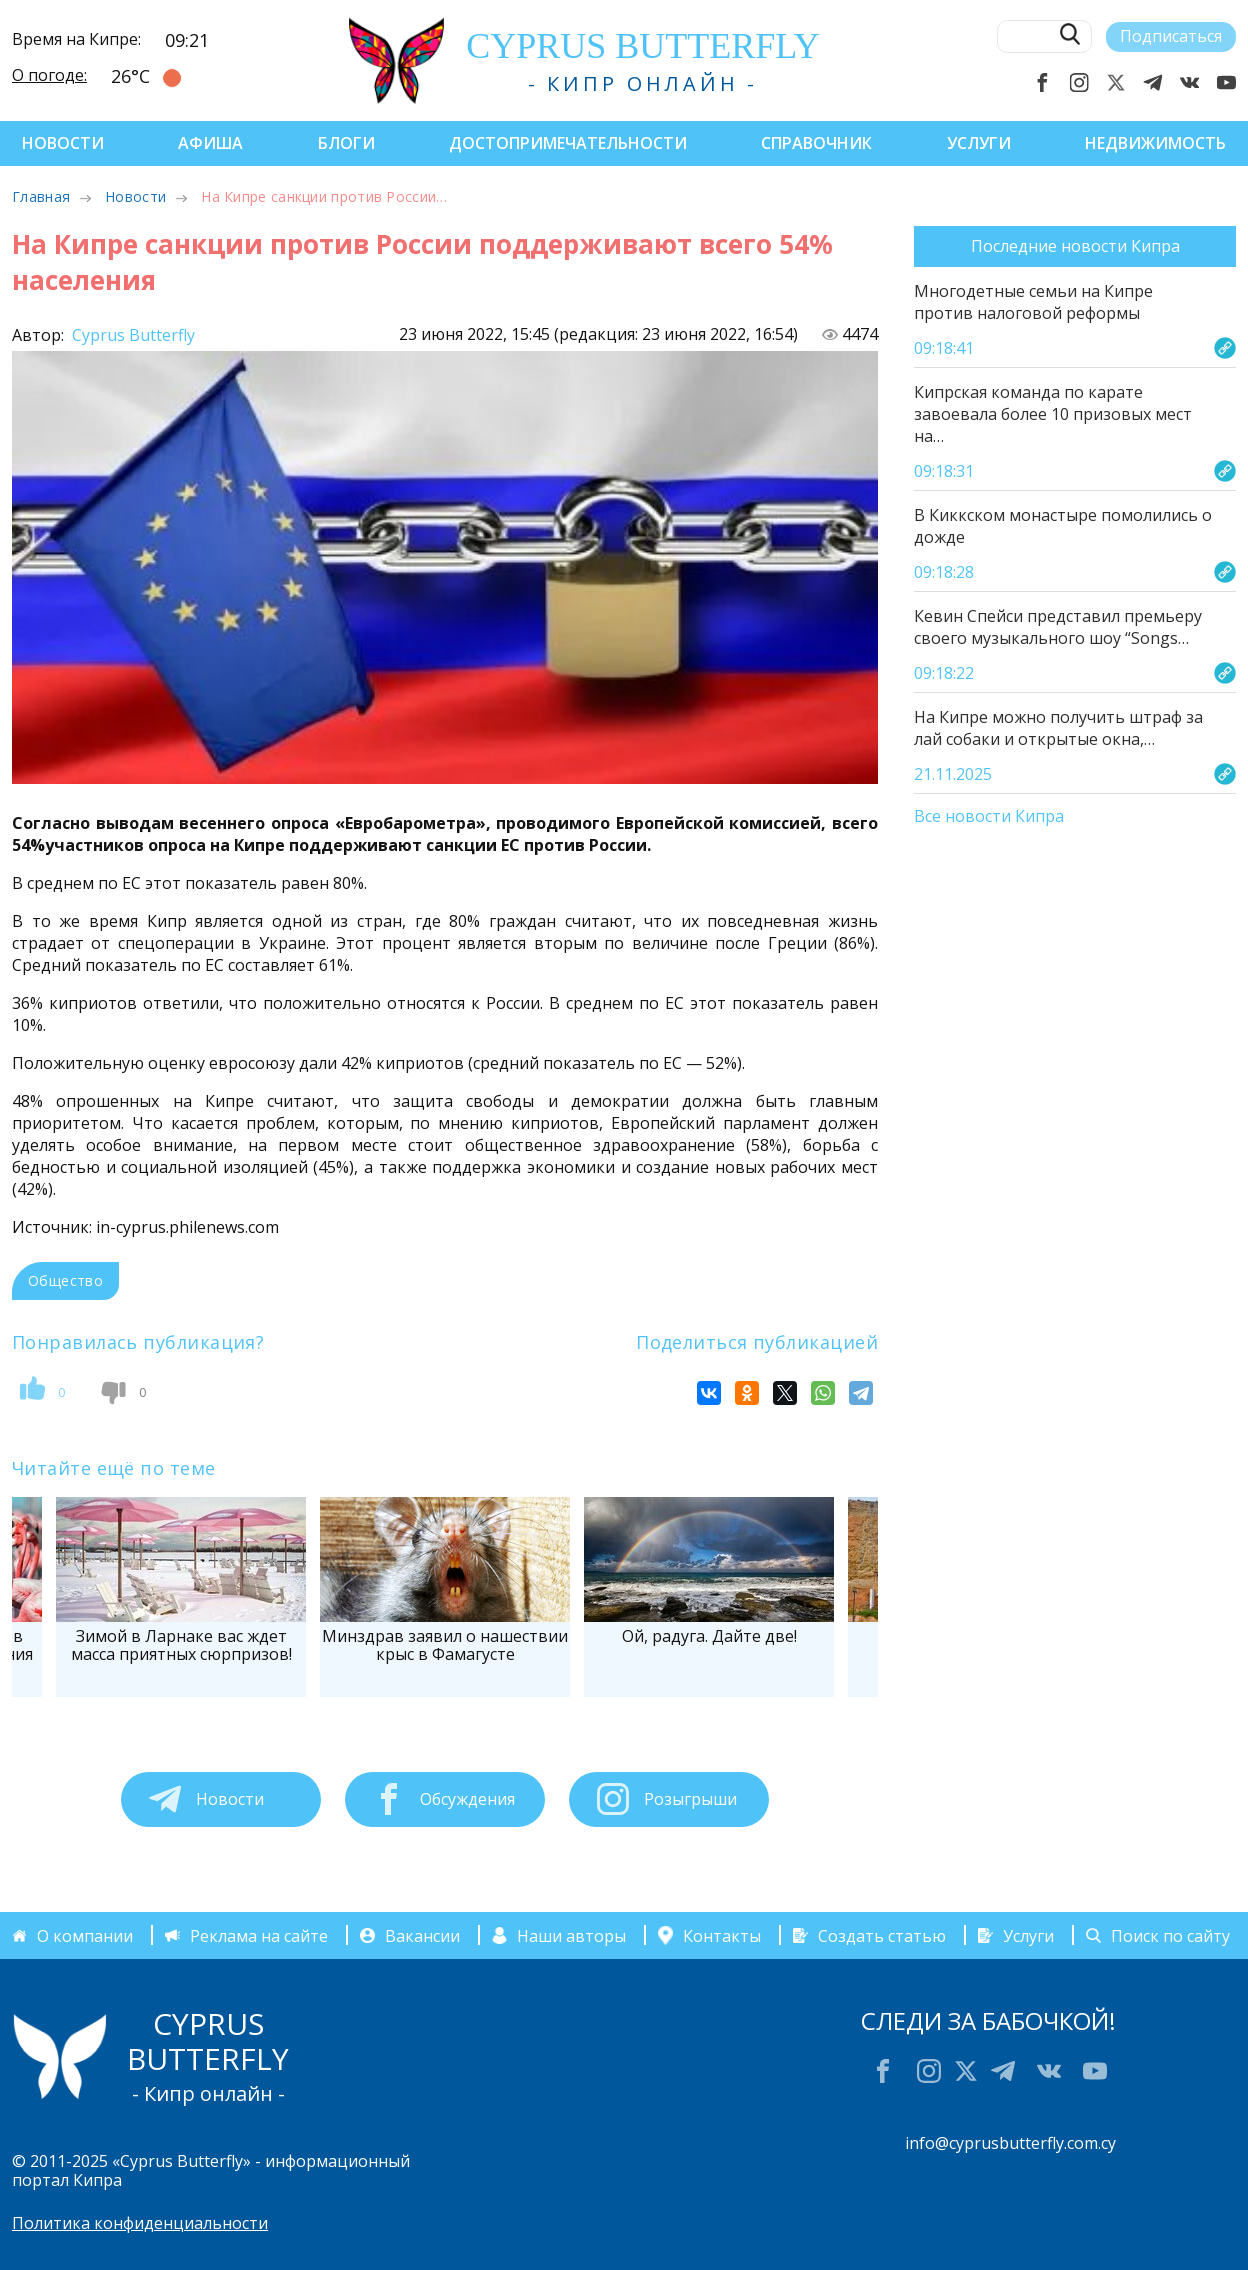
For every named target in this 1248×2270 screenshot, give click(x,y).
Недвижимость (1155, 143)
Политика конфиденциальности (140, 2223)
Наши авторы (571, 1935)
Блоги (346, 143)
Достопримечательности (568, 143)
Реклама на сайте (259, 1935)
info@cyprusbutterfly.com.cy (1010, 2143)
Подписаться (1171, 36)
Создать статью (882, 1935)
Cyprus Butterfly (131, 335)
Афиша (210, 143)
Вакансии (422, 1935)
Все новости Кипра (989, 817)
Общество (65, 1280)
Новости (63, 143)
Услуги (979, 143)
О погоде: (49, 75)
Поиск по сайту (1170, 1935)
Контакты (722, 1935)
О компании (85, 1935)
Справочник (816, 143)
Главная (41, 196)
